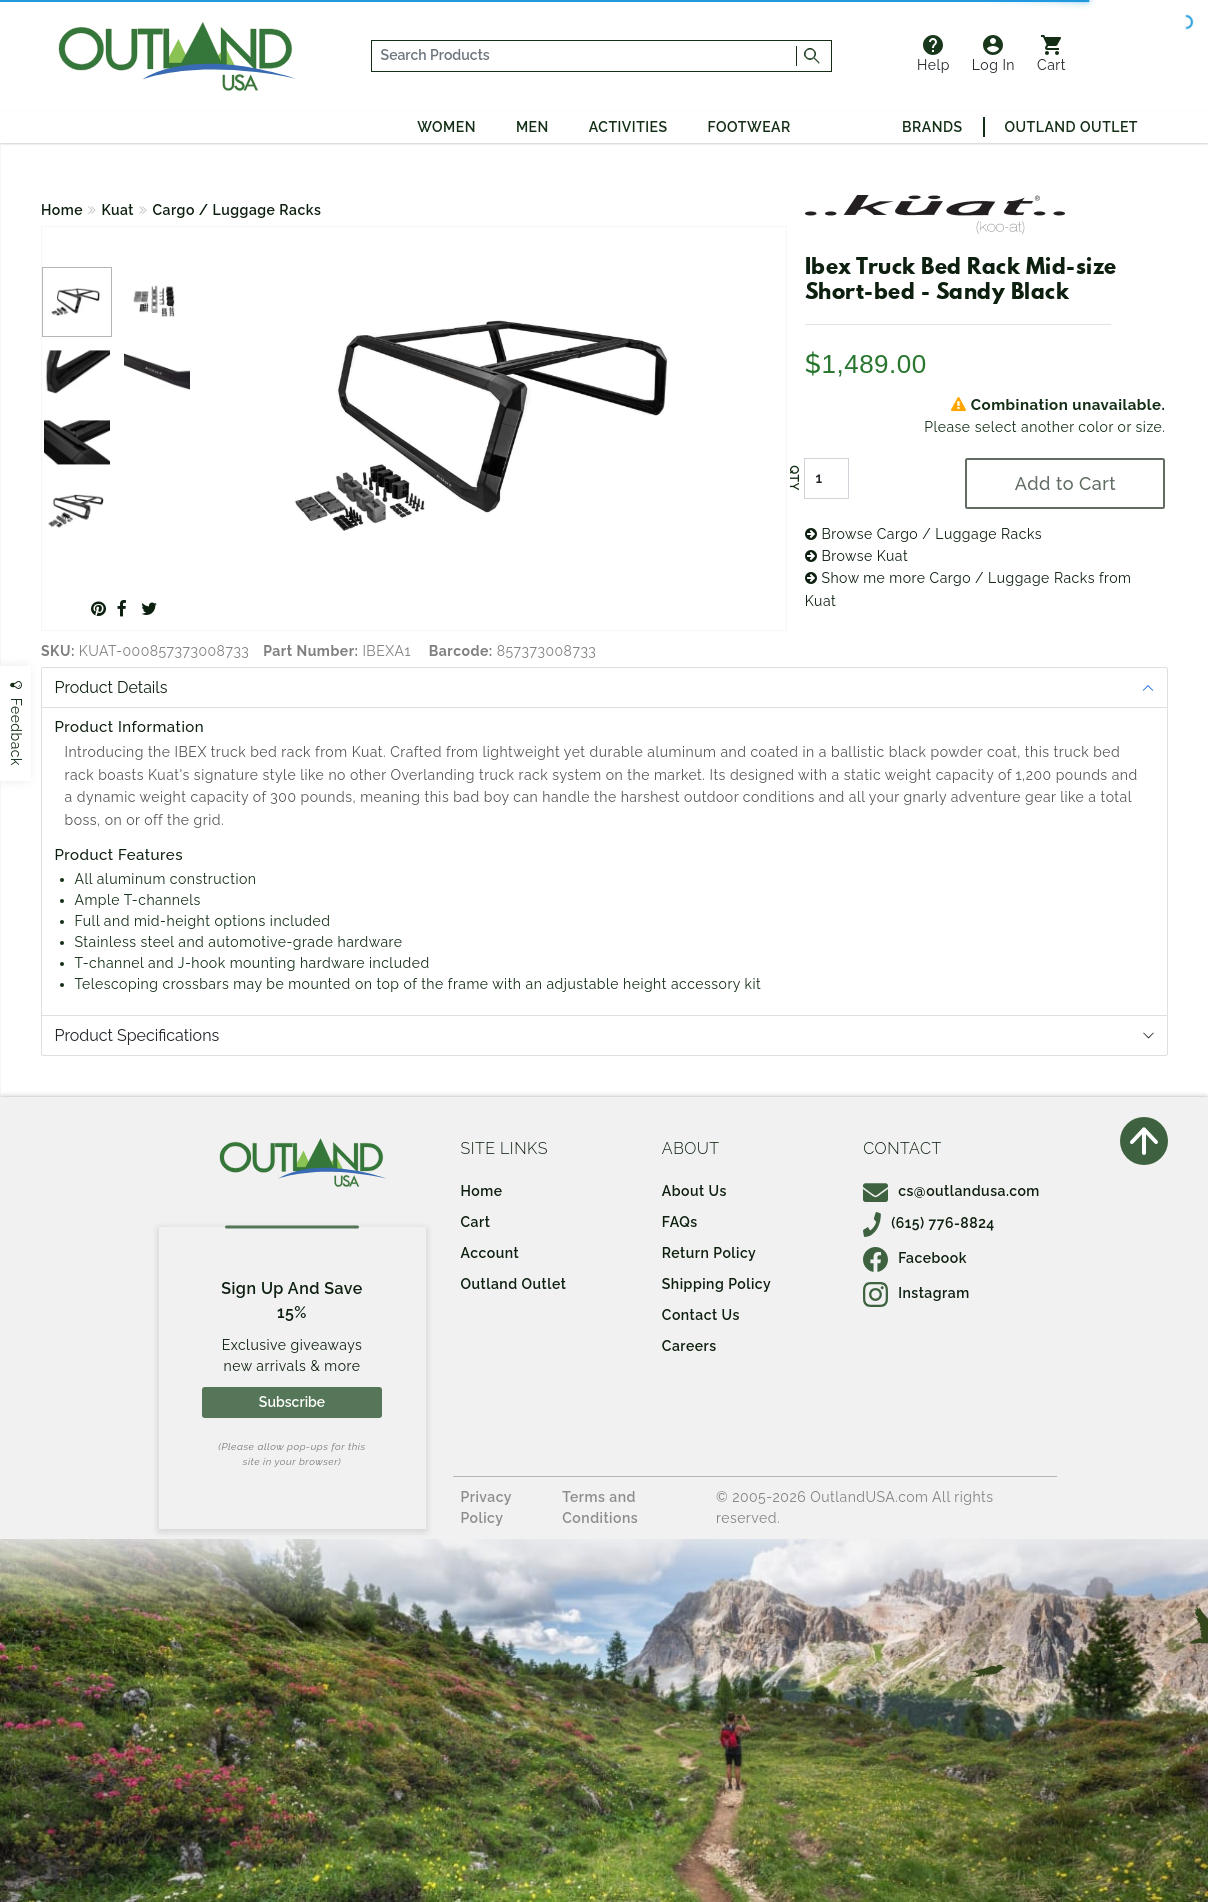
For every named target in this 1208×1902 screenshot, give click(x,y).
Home (62, 210)
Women (446, 127)
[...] (584, 56)
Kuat (118, 210)
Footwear (749, 127)
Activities (628, 127)
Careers (689, 1346)
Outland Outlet (1071, 127)
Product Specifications (137, 1035)
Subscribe (292, 1402)
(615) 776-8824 (929, 1223)
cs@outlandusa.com (951, 1191)
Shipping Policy (716, 1284)
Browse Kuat (856, 556)
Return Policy (709, 1253)
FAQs (680, 1222)
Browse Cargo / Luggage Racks (923, 534)
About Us (694, 1191)
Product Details (111, 687)
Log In (993, 54)
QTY (794, 478)
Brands (932, 127)
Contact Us (701, 1315)
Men (532, 127)
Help (933, 54)
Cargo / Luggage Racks (237, 210)
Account (490, 1253)
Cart (1051, 54)
